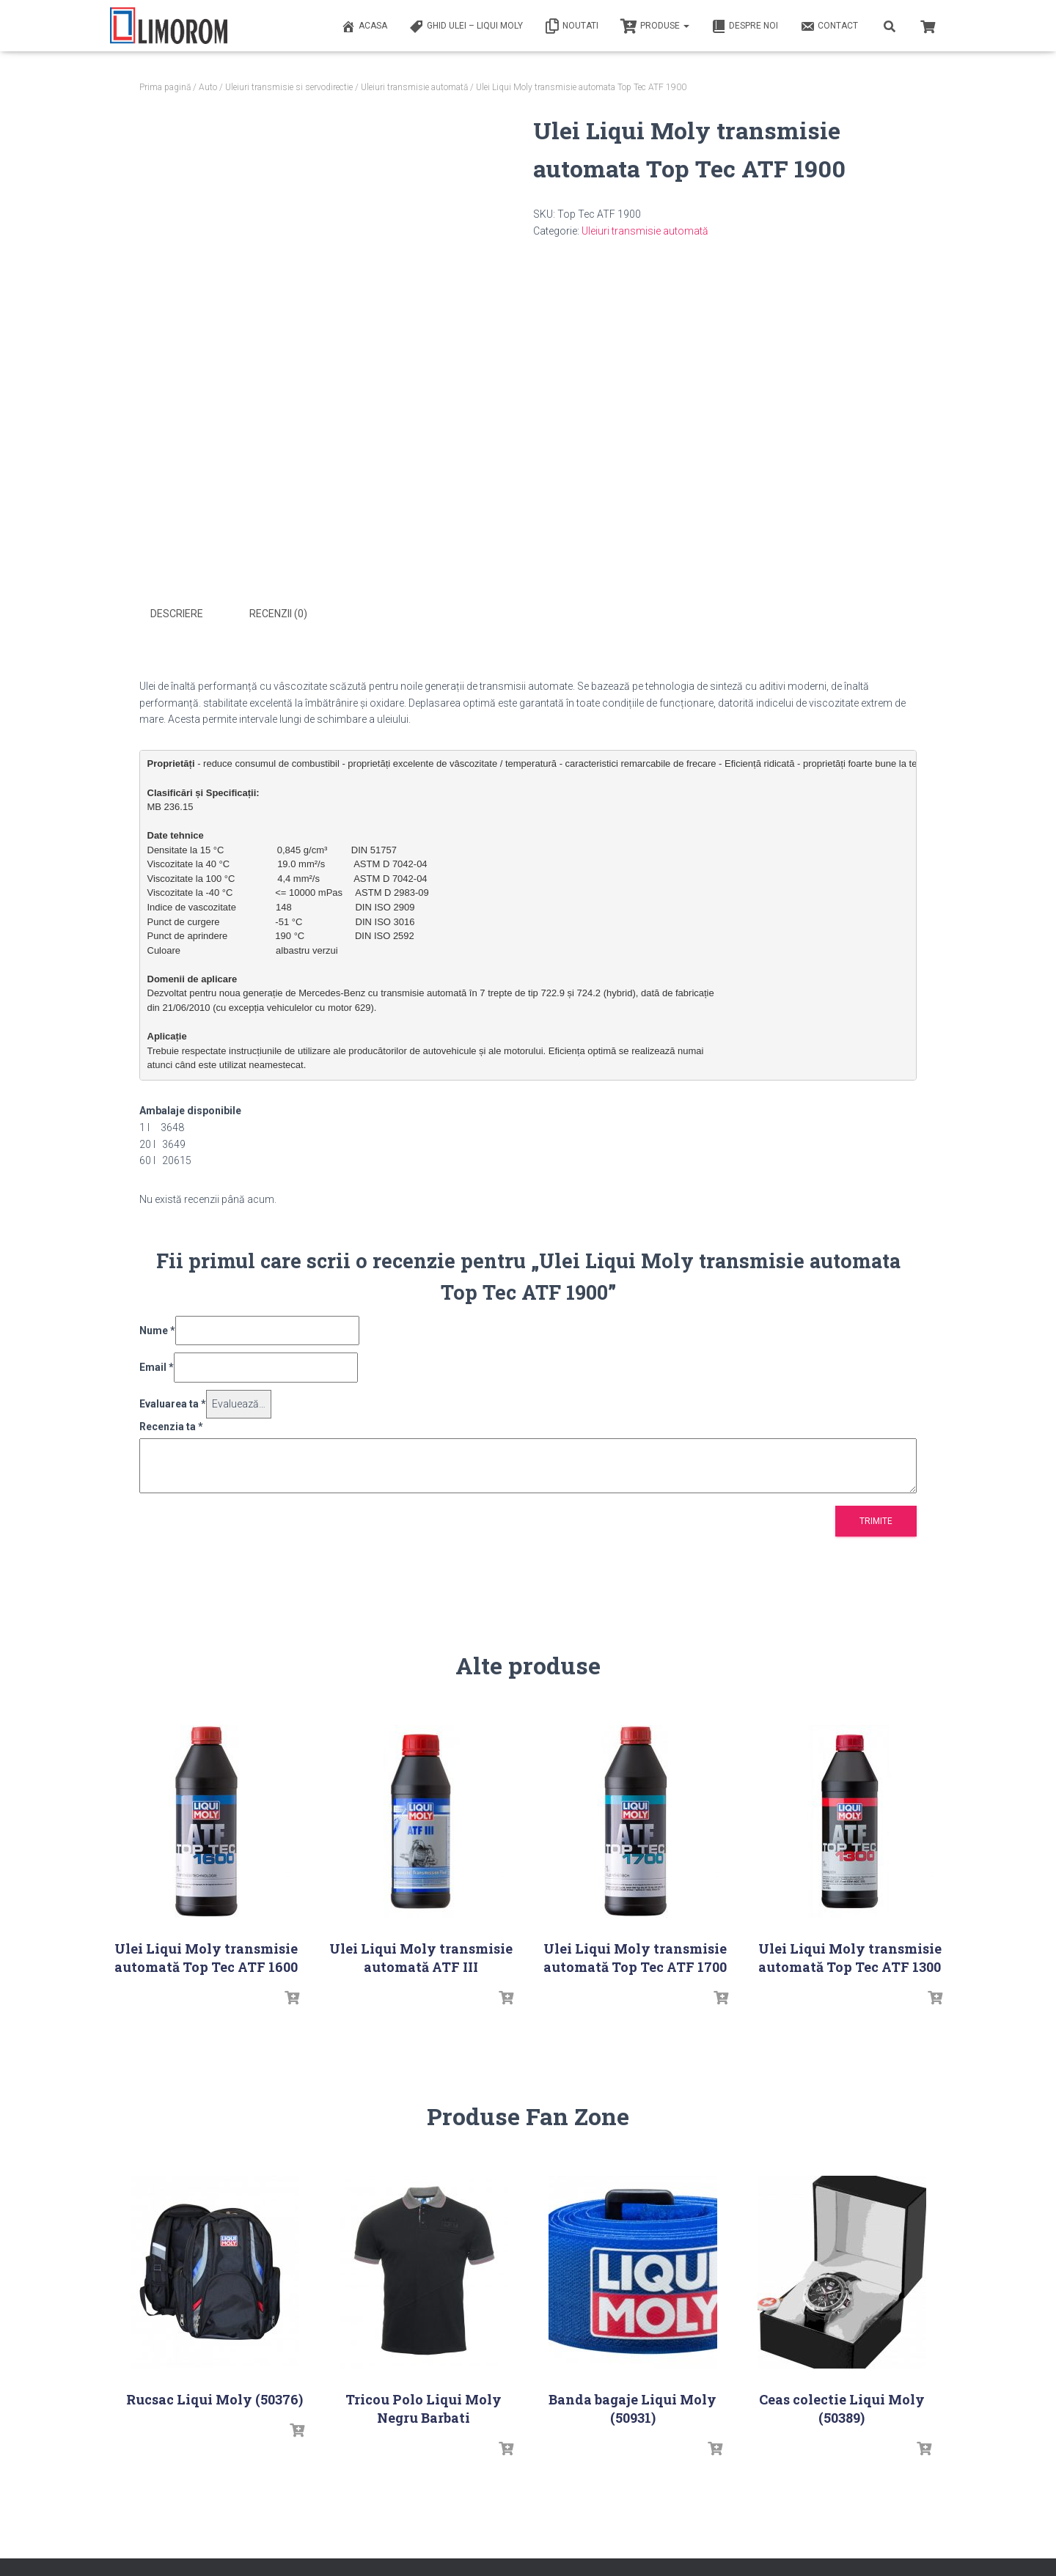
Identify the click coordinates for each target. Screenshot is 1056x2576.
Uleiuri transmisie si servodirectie (289, 87)
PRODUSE (654, 26)
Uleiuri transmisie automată (414, 87)
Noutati (571, 26)
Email (156, 1365)
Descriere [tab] (176, 613)
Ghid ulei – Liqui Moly (466, 26)
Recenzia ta (171, 1423)
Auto (208, 87)
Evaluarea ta (172, 1401)
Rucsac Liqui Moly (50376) (214, 2396)
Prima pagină (165, 87)
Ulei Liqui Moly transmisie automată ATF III (421, 1955)
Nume (157, 1327)
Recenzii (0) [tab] (278, 613)
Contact (829, 26)
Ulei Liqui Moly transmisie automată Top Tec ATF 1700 (635, 1955)
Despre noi (744, 26)
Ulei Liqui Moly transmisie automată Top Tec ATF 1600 (206, 1955)
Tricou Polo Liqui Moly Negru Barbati (423, 2406)
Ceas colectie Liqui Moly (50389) (842, 2406)
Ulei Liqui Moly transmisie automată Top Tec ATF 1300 (850, 1955)
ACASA (364, 26)
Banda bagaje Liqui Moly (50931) (632, 2406)
